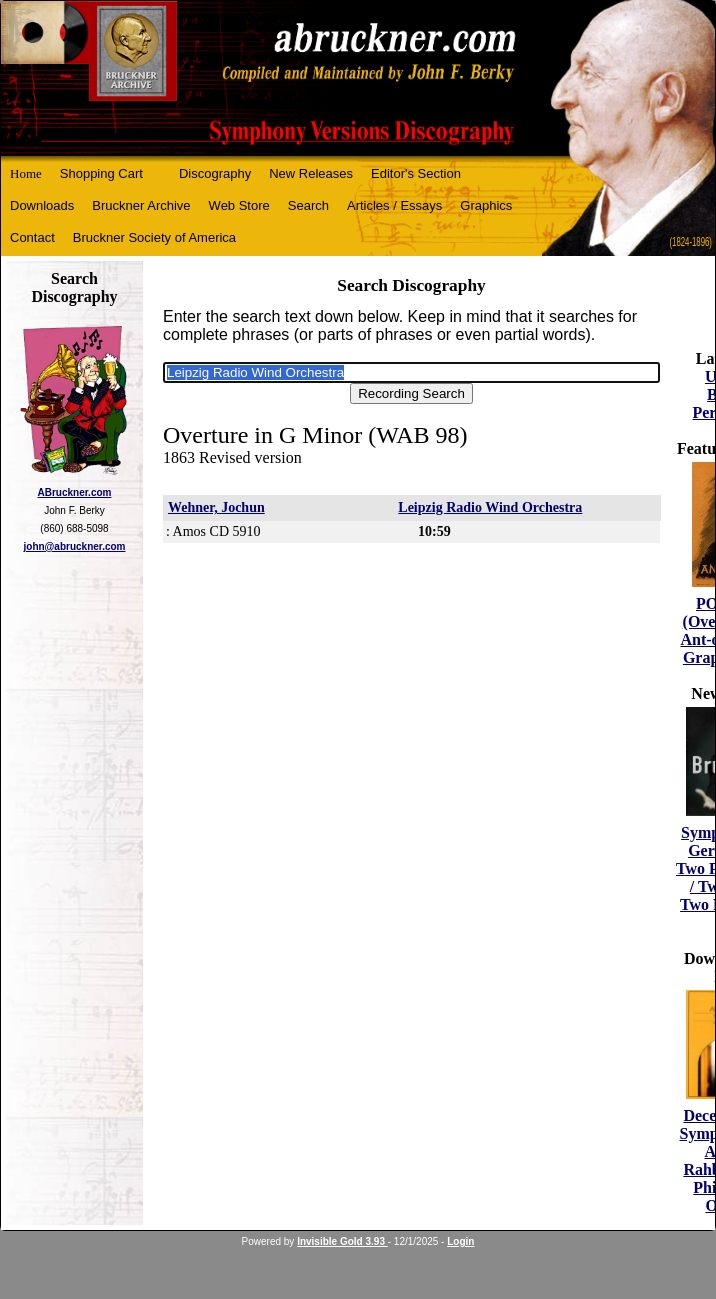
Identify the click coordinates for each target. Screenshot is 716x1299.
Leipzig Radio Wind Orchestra (490, 507)
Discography (215, 173)
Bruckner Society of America (154, 237)
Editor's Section (416, 173)
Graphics (486, 205)
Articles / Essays (394, 205)
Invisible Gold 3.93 (342, 1241)
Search (308, 205)
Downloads (42, 205)
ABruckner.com (75, 492)
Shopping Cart (101, 173)
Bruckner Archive (141, 205)
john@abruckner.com (75, 546)
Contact (32, 237)
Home (26, 173)
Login (460, 1241)
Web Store (239, 205)
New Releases (311, 173)
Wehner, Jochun (216, 507)
